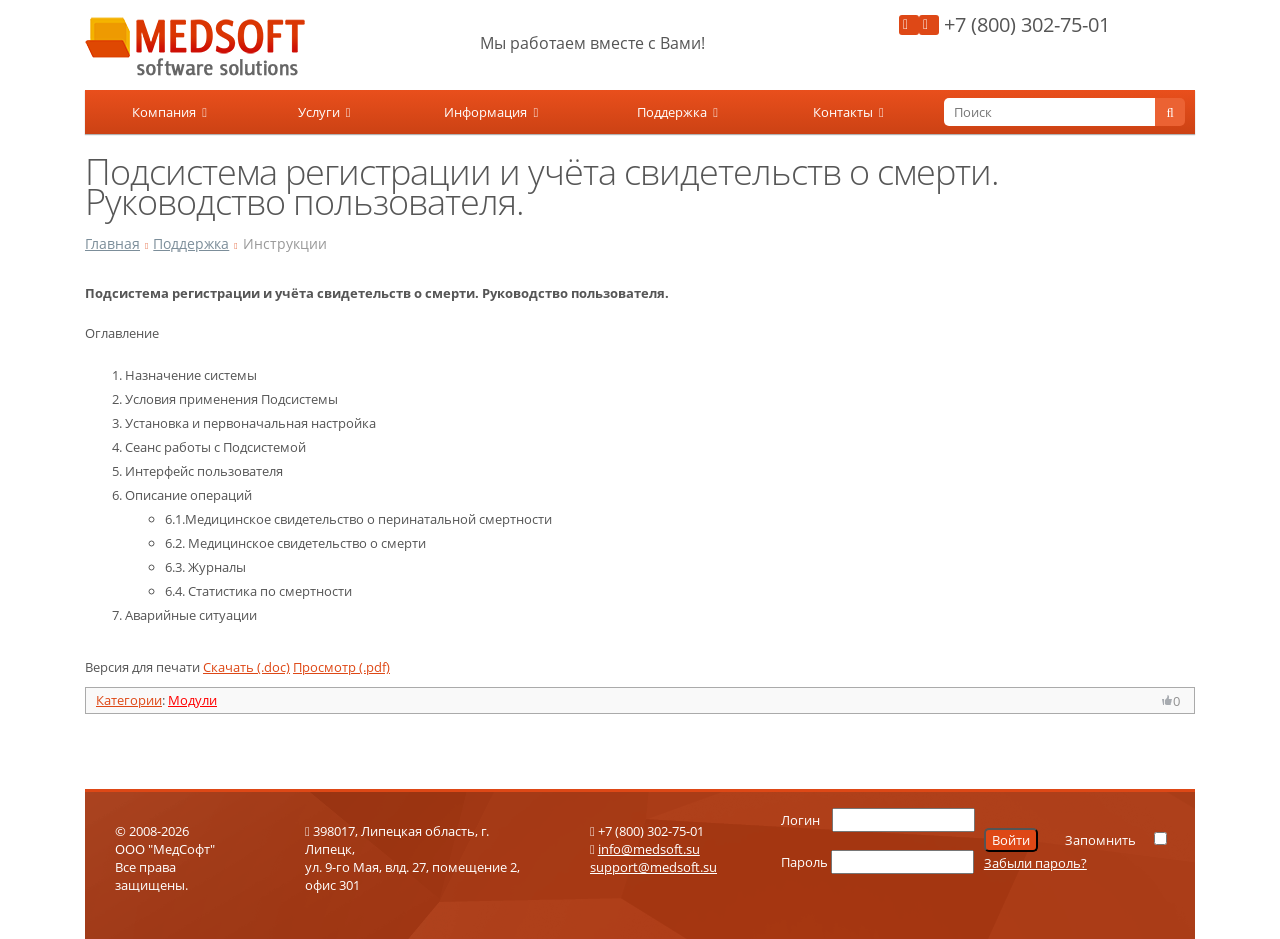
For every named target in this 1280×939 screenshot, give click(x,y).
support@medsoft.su (653, 867)
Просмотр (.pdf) (341, 667)
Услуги (324, 112)
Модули (192, 700)
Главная (112, 243)
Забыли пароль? (1035, 863)
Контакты (848, 112)
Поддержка (677, 112)
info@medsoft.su (649, 849)
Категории (129, 700)
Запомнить (1100, 840)
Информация (491, 112)
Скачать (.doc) (246, 667)
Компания (169, 112)
